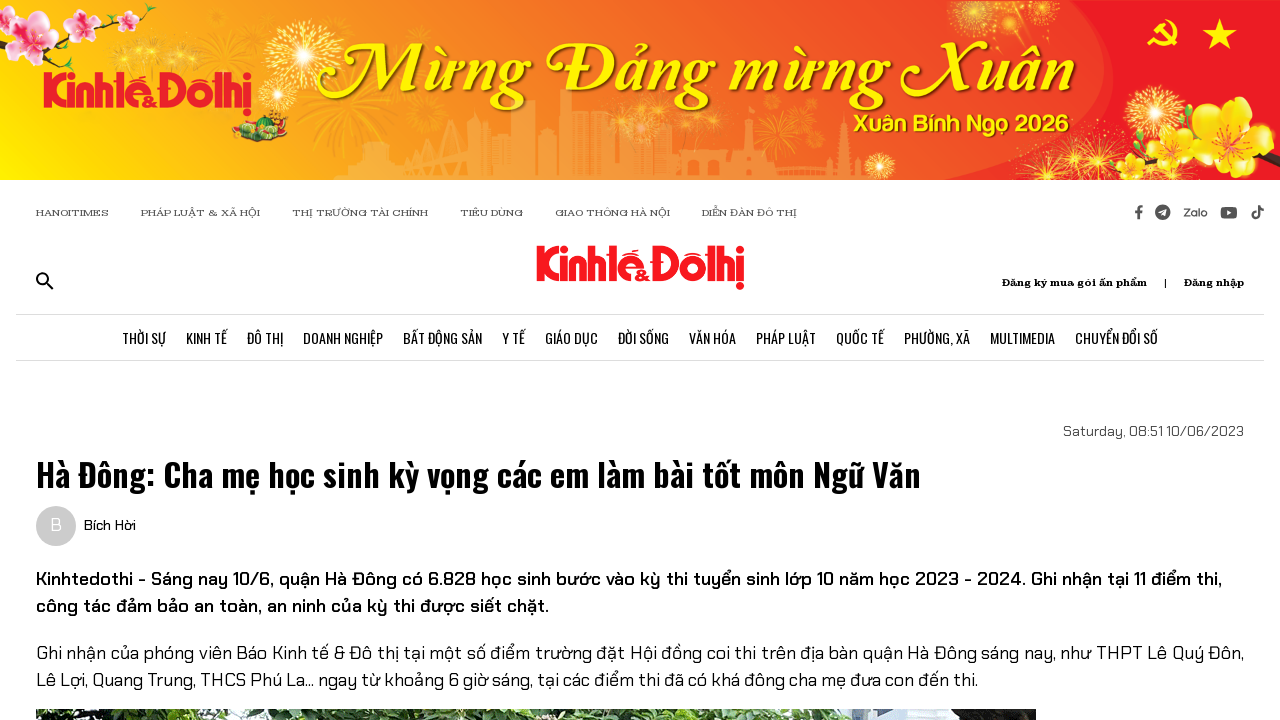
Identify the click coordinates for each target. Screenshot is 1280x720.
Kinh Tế (206, 337)
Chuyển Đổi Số (1116, 337)
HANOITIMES (72, 212)
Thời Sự (144, 337)
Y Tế (513, 337)
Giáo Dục (571, 337)
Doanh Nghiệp (343, 337)
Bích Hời (110, 525)
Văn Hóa (712, 337)
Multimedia (1022, 337)
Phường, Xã (937, 337)
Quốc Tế (860, 337)
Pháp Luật (786, 337)
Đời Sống (643, 337)
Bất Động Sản (442, 337)
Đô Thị (265, 337)
